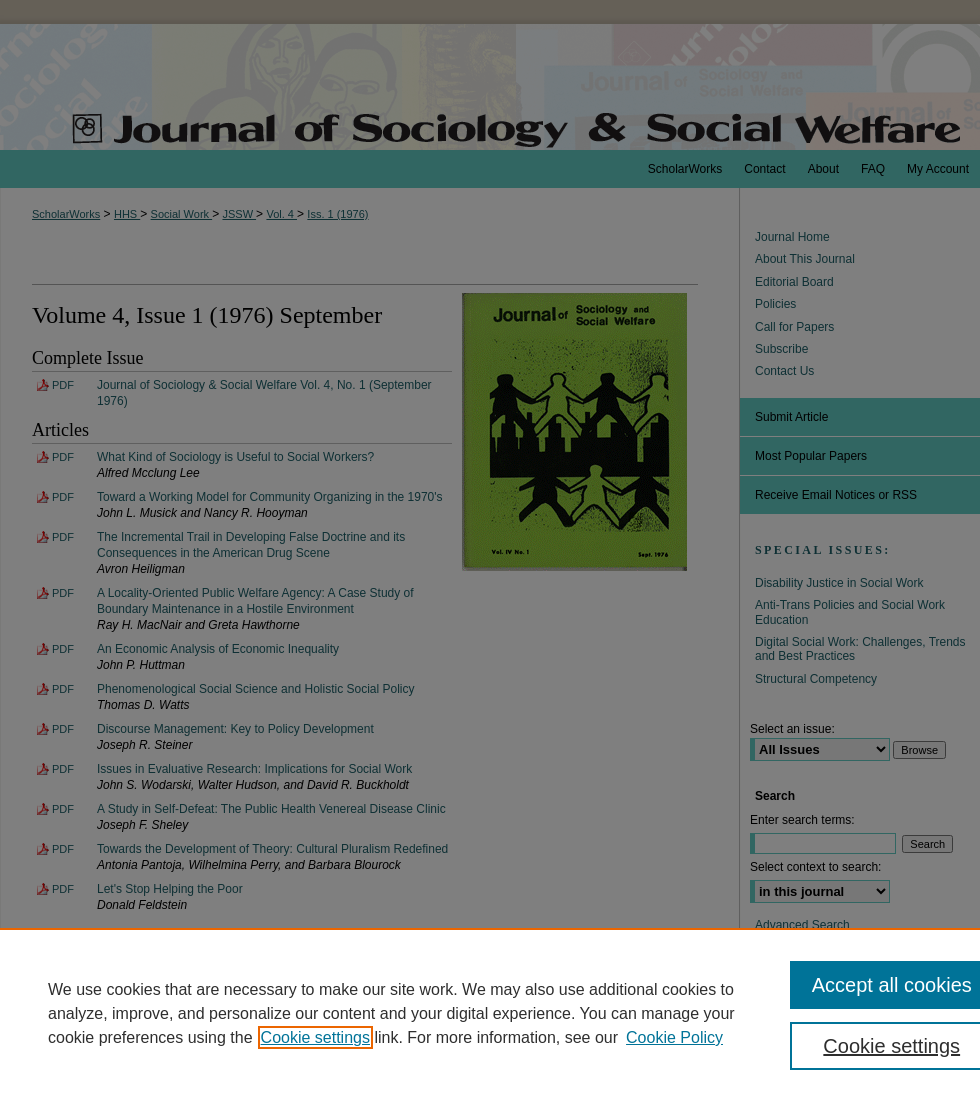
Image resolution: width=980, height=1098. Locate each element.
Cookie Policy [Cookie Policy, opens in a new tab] (674, 1037)
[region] (490, 1013)
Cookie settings (315, 1037)
